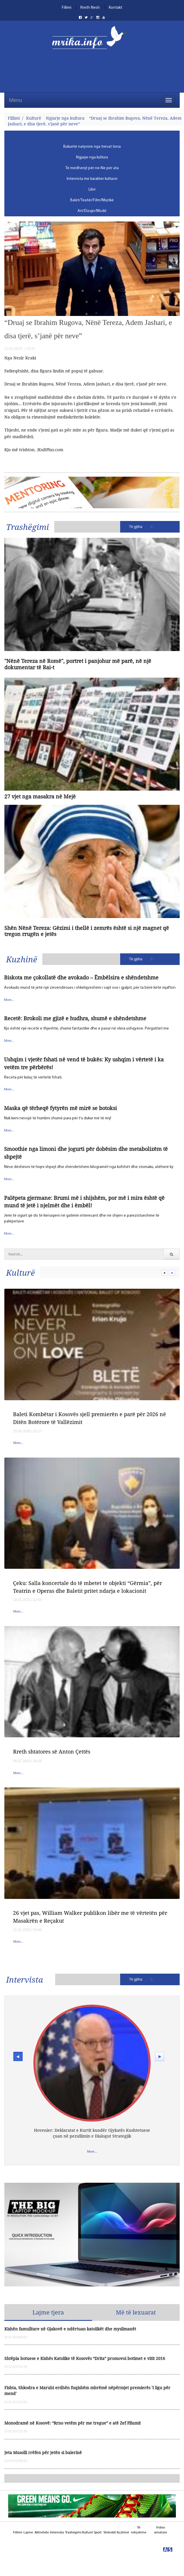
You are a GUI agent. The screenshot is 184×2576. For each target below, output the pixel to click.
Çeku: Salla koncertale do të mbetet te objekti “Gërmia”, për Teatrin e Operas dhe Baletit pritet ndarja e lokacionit (87, 1586)
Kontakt (115, 8)
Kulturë (33, 118)
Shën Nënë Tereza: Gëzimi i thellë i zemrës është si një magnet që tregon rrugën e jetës (86, 931)
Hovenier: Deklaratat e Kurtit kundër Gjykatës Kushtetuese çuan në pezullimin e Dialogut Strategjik (92, 2133)
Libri (92, 189)
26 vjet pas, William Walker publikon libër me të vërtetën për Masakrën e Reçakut (90, 1916)
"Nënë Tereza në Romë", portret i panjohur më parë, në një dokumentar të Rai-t (77, 664)
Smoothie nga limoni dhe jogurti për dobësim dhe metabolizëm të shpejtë (86, 1152)
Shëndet (109, 2532)
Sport (98, 2532)
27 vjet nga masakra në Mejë (40, 797)
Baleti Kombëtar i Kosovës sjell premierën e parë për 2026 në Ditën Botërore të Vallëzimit (89, 1418)
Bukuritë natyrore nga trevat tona (92, 147)
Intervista (24, 1979)
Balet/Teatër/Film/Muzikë (92, 200)
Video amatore (160, 2530)
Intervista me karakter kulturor (92, 179)
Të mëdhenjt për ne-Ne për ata (92, 168)
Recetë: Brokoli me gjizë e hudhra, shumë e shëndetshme (75, 1018)
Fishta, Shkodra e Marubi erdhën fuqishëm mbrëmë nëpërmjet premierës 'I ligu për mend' (87, 2390)
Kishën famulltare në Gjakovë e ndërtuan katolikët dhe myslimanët (70, 2329)
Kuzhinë (21, 959)
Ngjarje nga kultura (65, 118)
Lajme (28, 2532)
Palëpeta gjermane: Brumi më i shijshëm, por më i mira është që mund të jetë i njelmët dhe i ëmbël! (84, 1201)
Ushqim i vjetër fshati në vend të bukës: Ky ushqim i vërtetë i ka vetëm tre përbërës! (84, 1063)
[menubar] (92, 178)
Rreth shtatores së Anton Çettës (51, 1751)
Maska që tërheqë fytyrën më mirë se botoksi (60, 1108)
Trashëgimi (27, 526)
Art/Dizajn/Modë (92, 211)
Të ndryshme (138, 2530)
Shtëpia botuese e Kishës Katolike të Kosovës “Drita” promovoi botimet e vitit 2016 (84, 2358)
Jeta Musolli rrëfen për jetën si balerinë (43, 2452)
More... (9, 1000)
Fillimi (66, 8)
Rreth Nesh (90, 8)
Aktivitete (42, 2532)
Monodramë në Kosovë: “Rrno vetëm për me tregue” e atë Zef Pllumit (72, 2423)
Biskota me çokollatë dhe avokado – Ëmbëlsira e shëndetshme (81, 977)
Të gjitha (135, 527)
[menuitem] (92, 146)
